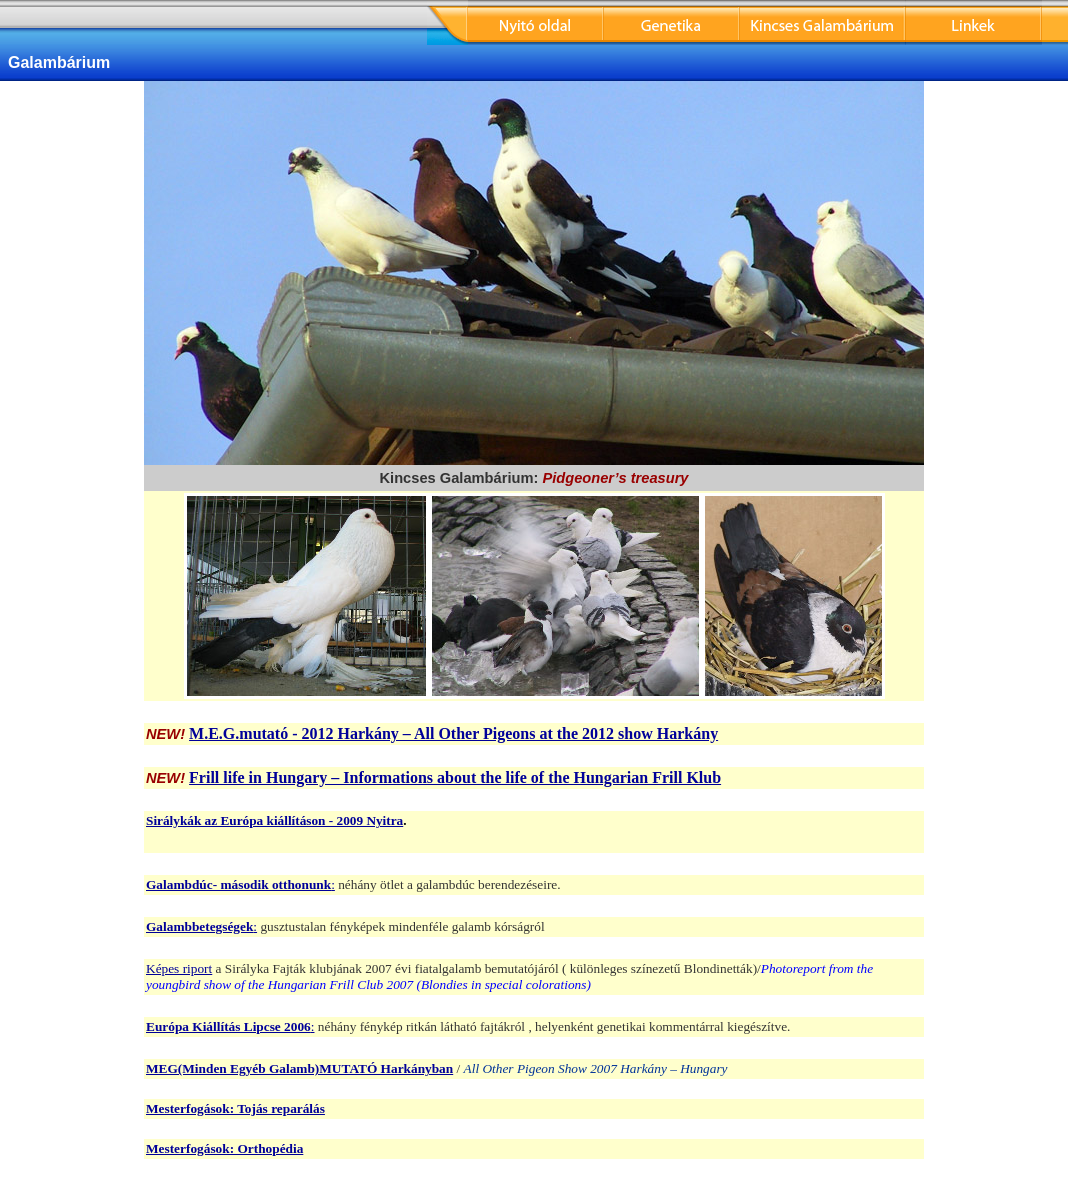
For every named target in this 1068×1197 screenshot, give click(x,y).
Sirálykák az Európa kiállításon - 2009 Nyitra (274, 820)
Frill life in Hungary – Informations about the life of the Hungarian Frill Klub (455, 777)
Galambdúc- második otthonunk (238, 884)
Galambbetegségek (199, 926)
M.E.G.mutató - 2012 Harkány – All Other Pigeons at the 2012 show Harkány (453, 733)
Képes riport (179, 968)
